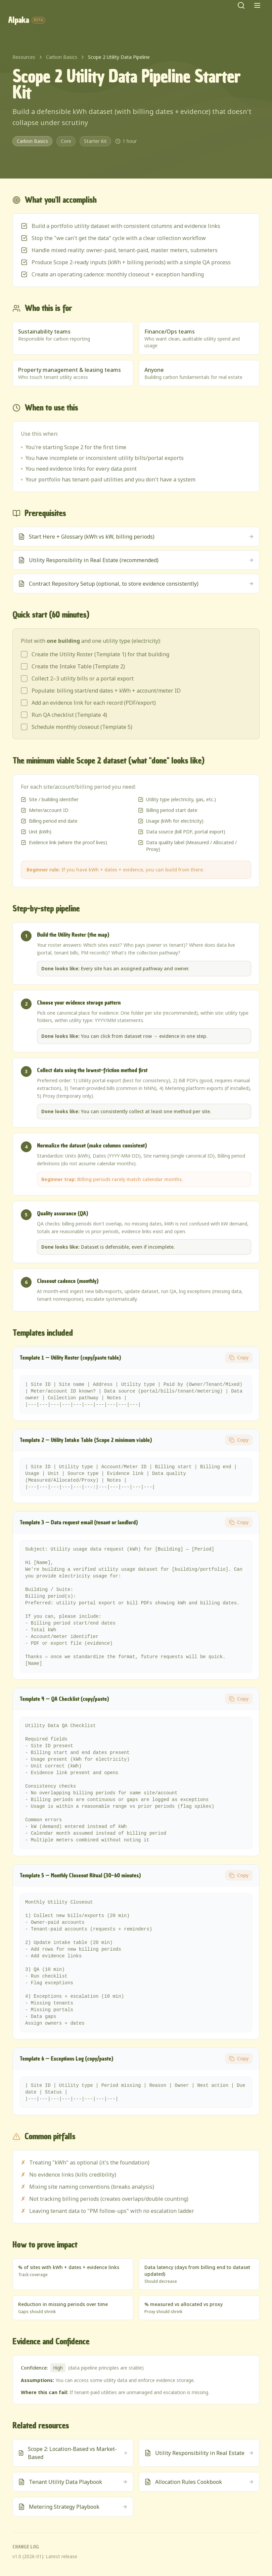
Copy (238, 1357)
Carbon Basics (61, 57)
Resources (23, 57)
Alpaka (26, 20)
